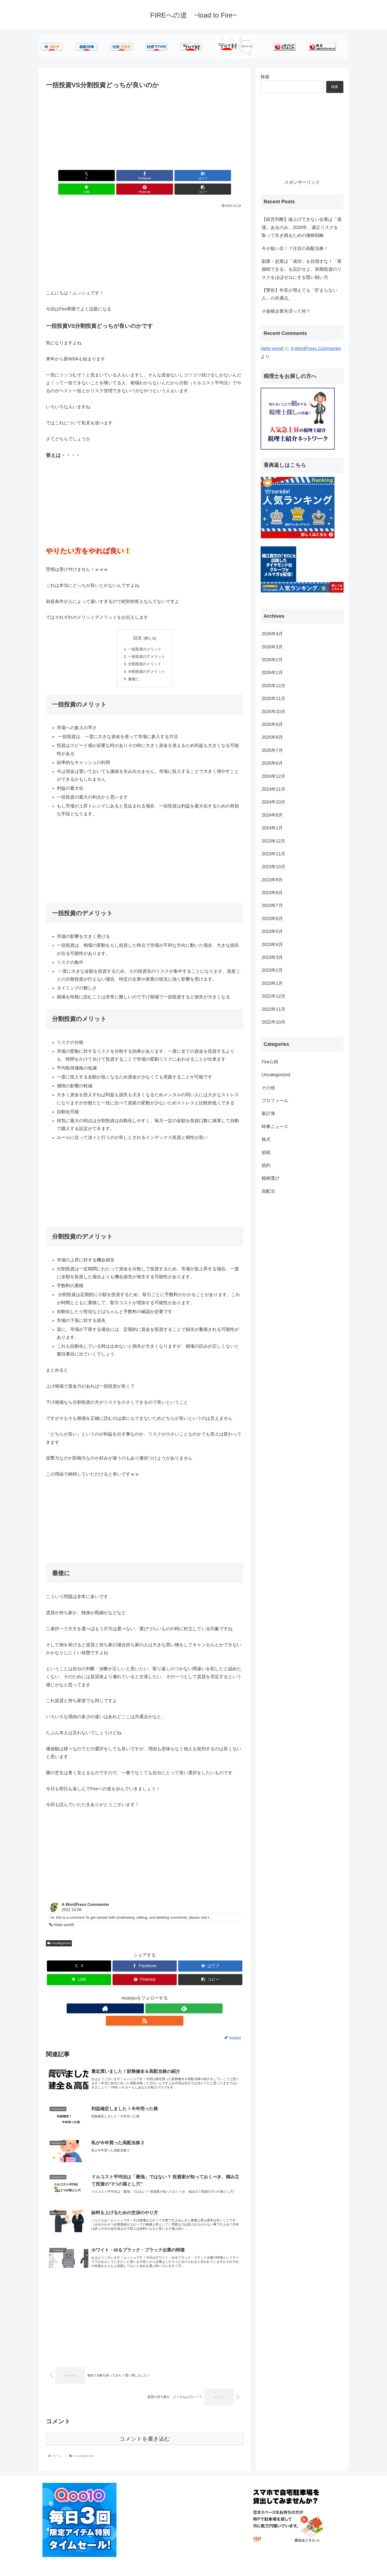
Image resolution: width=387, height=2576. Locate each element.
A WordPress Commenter (316, 348)
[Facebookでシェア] (95, 175)
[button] (227, 175)
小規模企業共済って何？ (286, 311)
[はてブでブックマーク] (128, 175)
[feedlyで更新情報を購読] (145, 1998)
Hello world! (272, 348)
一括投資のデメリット (146, 643)
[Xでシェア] (61, 175)
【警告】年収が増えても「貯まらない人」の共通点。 (299, 294)
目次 (137, 624)
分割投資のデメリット (146, 660)
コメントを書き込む (144, 2427)
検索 (265, 76)
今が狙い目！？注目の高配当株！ (295, 248)
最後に (133, 667)
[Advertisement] (144, 127)
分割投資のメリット (144, 651)
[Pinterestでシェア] (194, 175)
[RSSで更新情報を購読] (156, 1998)
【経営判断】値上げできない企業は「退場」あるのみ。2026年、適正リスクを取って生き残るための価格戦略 (302, 227)
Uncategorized (58, 1933)
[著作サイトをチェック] (133, 1998)
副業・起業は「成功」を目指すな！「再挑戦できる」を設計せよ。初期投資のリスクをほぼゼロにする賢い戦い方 (302, 269)
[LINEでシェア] (161, 175)
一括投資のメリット (144, 635)
